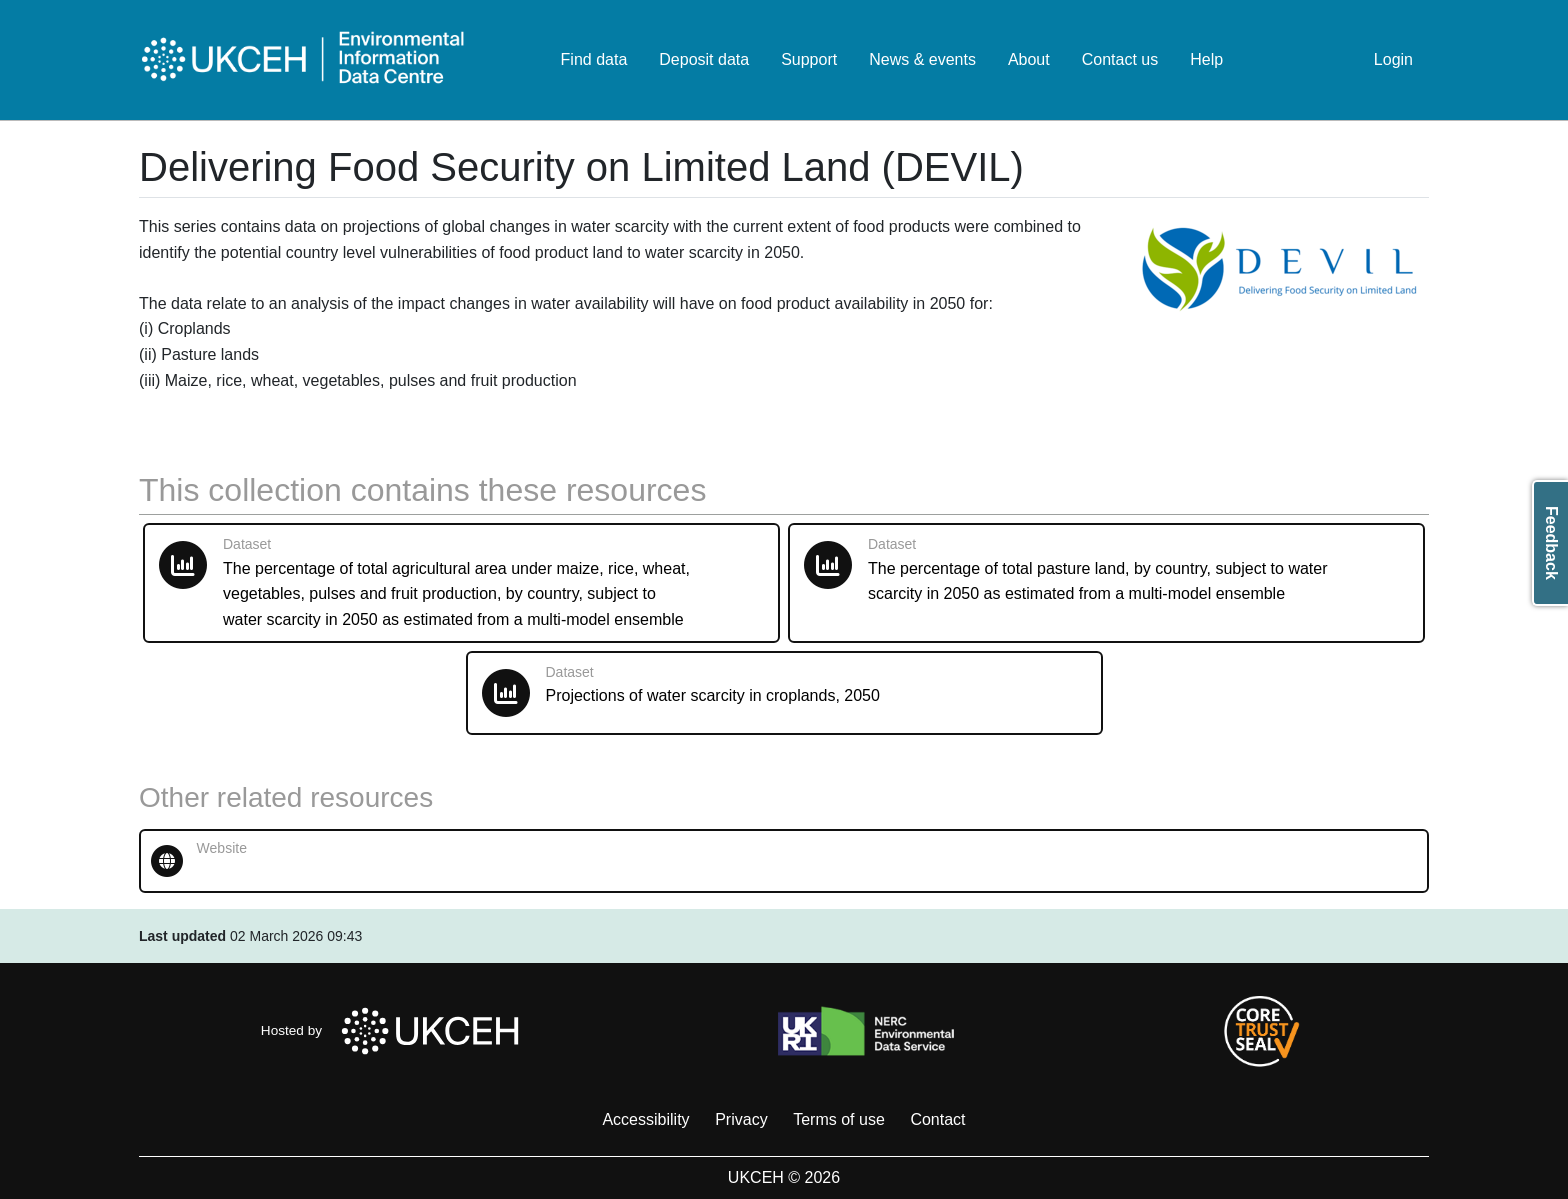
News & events (922, 59)
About (1029, 59)
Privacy (741, 1119)
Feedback (1551, 543)
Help (1206, 59)
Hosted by (395, 1031)
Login (1393, 59)
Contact (937, 1119)
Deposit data (704, 59)
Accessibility (645, 1119)
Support (809, 59)
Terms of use (839, 1119)
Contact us (1120, 59)
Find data (594, 59)
